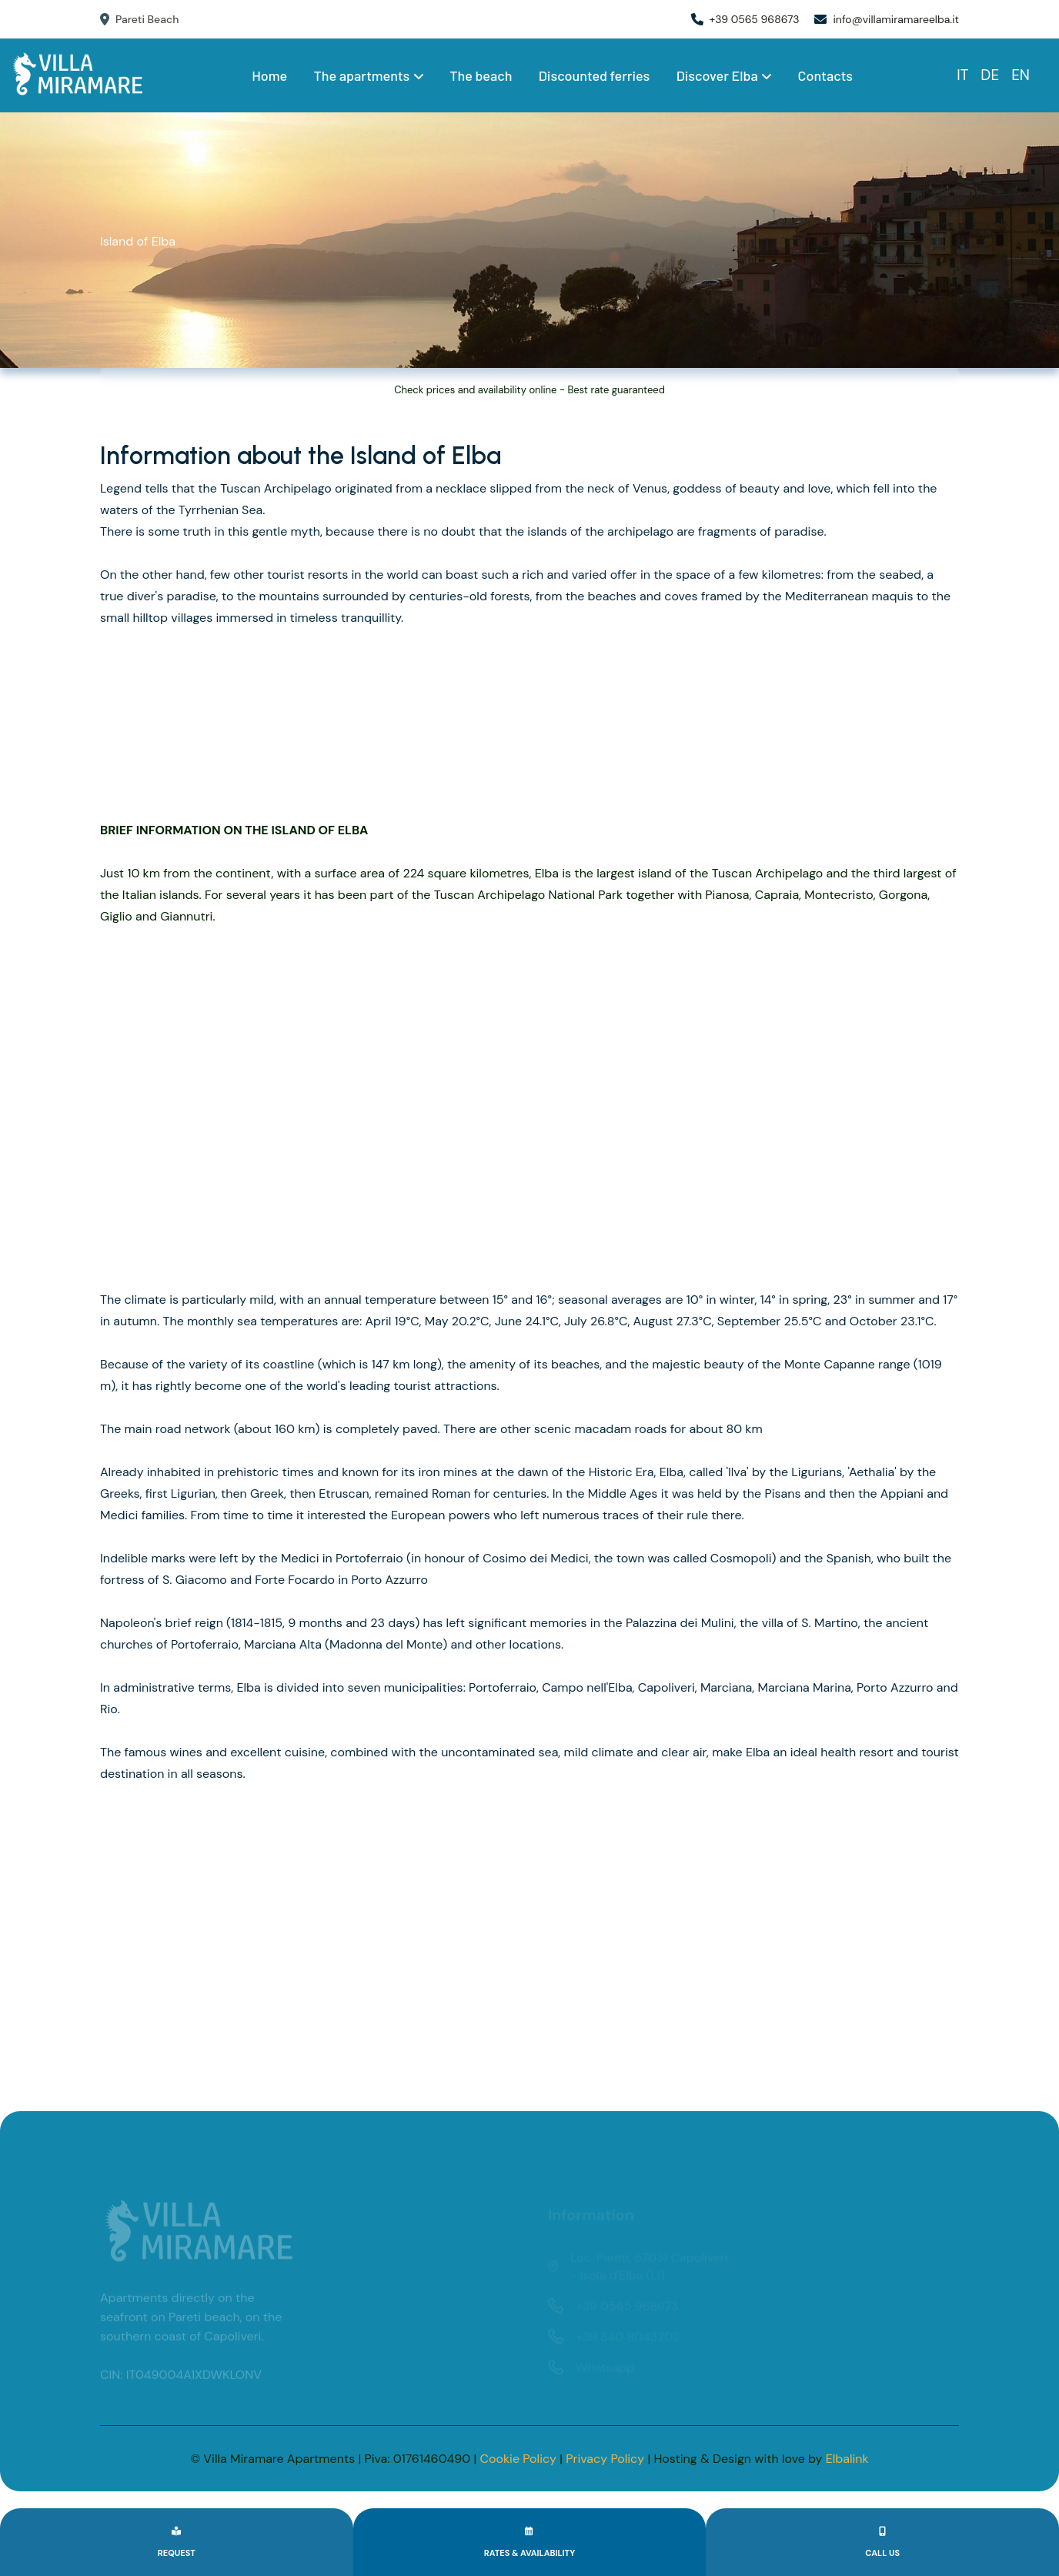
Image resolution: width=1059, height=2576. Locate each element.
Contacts (825, 75)
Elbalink (847, 2459)
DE (989, 75)
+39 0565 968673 (755, 19)
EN (1020, 75)
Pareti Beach (139, 19)
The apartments (368, 75)
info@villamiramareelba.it (896, 19)
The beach (480, 75)
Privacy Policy (605, 2459)
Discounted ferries (594, 75)
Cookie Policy (518, 2459)
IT (962, 75)
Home (269, 75)
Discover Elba (724, 75)
